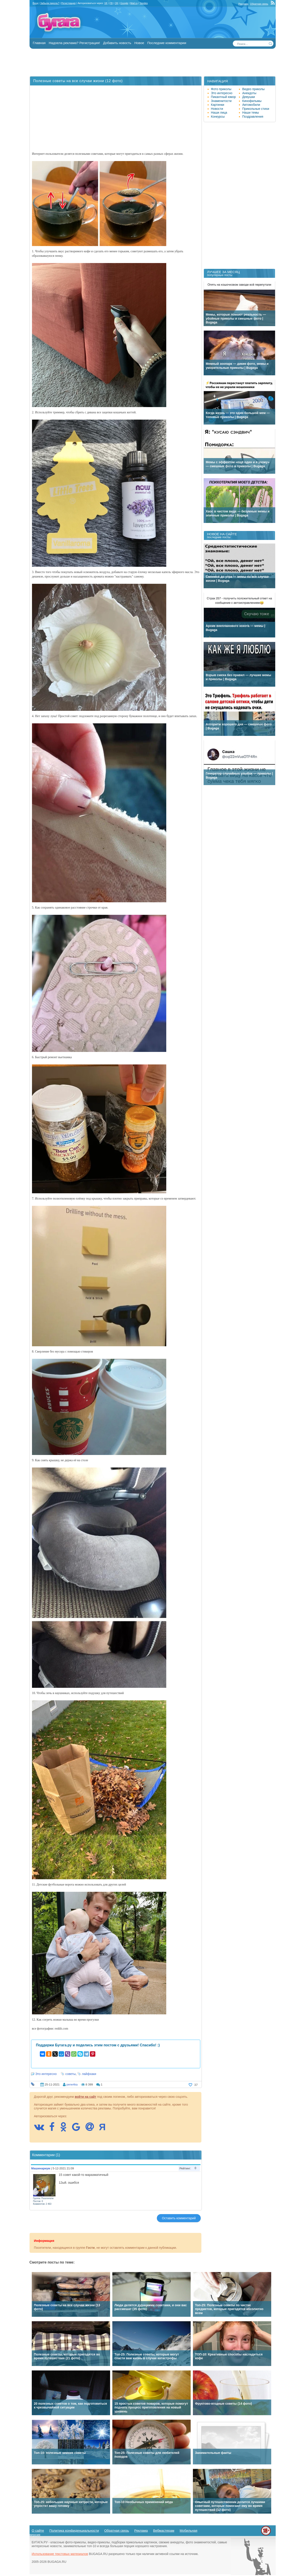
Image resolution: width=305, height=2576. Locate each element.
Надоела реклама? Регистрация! (74, 43)
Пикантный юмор (223, 97)
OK (116, 3)
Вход (35, 3)
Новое (139, 43)
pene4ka (72, 2084)
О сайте (38, 2530)
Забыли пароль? (49, 3)
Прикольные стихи (255, 108)
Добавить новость (117, 43)
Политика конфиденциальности (74, 2530)
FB (111, 3)
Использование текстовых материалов (60, 2554)
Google (124, 3)
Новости (217, 108)
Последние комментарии (166, 43)
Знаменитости (221, 101)
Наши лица (219, 112)
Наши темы (250, 112)
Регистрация (68, 3)
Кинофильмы (252, 101)
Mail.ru (134, 3)
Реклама (243, 3)
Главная (39, 43)
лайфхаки (89, 2074)
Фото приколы (221, 89)
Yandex (144, 3)
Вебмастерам (163, 2530)
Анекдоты (249, 93)
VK (106, 3)
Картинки (217, 104)
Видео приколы (253, 89)
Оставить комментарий (179, 2218)
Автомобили (251, 104)
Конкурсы (218, 116)
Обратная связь (259, 3)
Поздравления (252, 116)
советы (70, 2074)
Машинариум (40, 2168)
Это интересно (46, 2074)
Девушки (248, 97)
